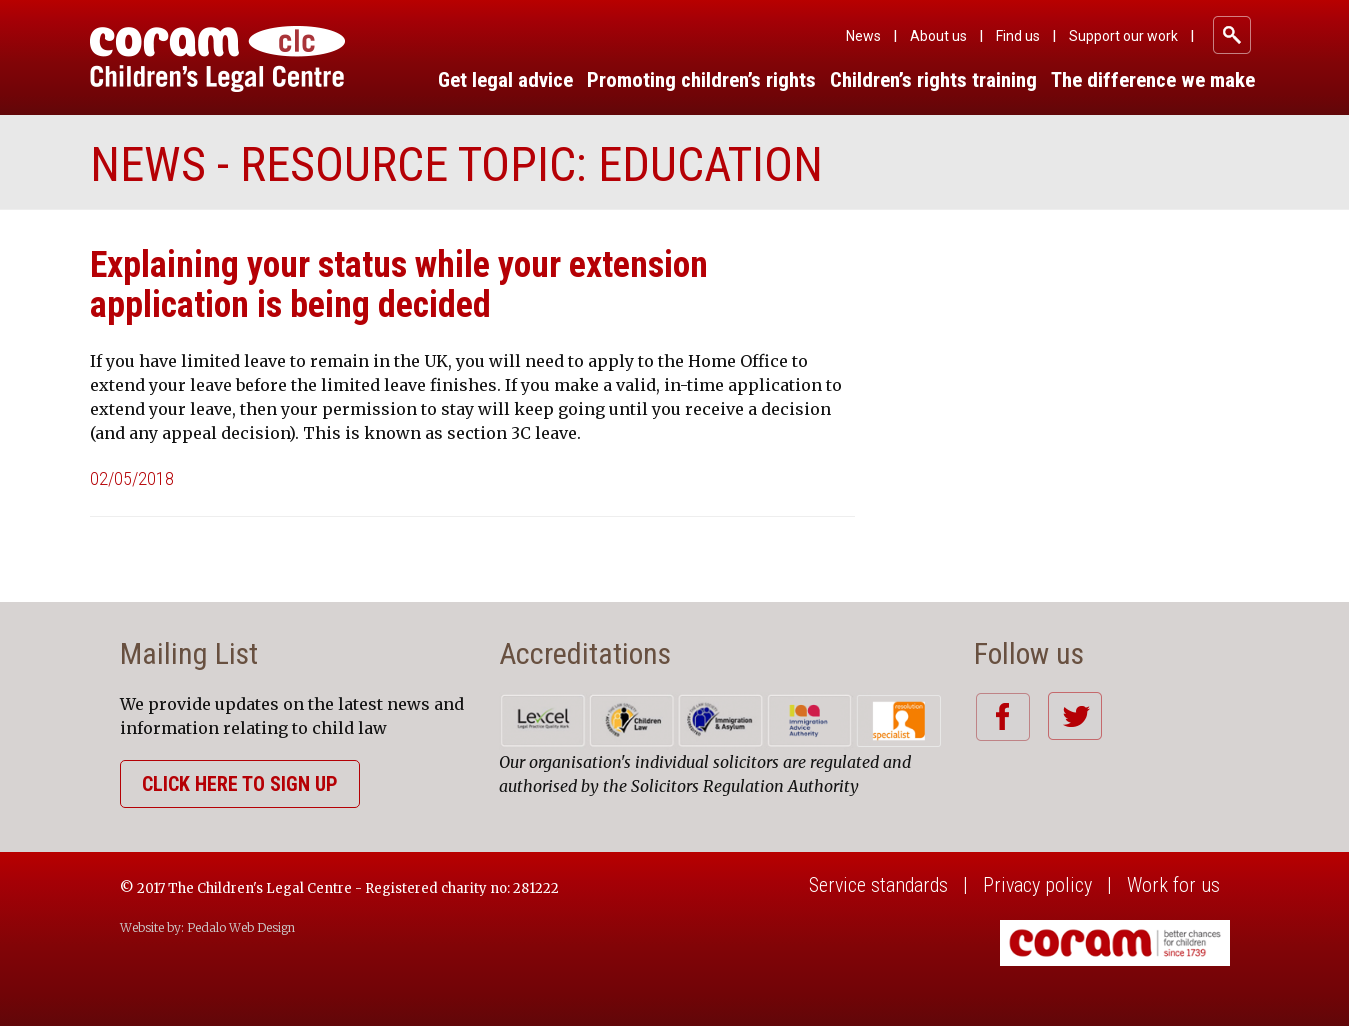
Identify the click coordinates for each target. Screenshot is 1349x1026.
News (863, 36)
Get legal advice (505, 80)
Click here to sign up (240, 784)
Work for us (1173, 885)
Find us (1018, 36)
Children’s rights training (933, 80)
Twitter (1074, 716)
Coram (217, 59)
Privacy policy (1037, 885)
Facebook (1002, 716)
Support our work (1123, 36)
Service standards (878, 885)
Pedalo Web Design (241, 927)
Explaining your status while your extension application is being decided (399, 285)
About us (938, 36)
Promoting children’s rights (701, 80)
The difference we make (1153, 80)
